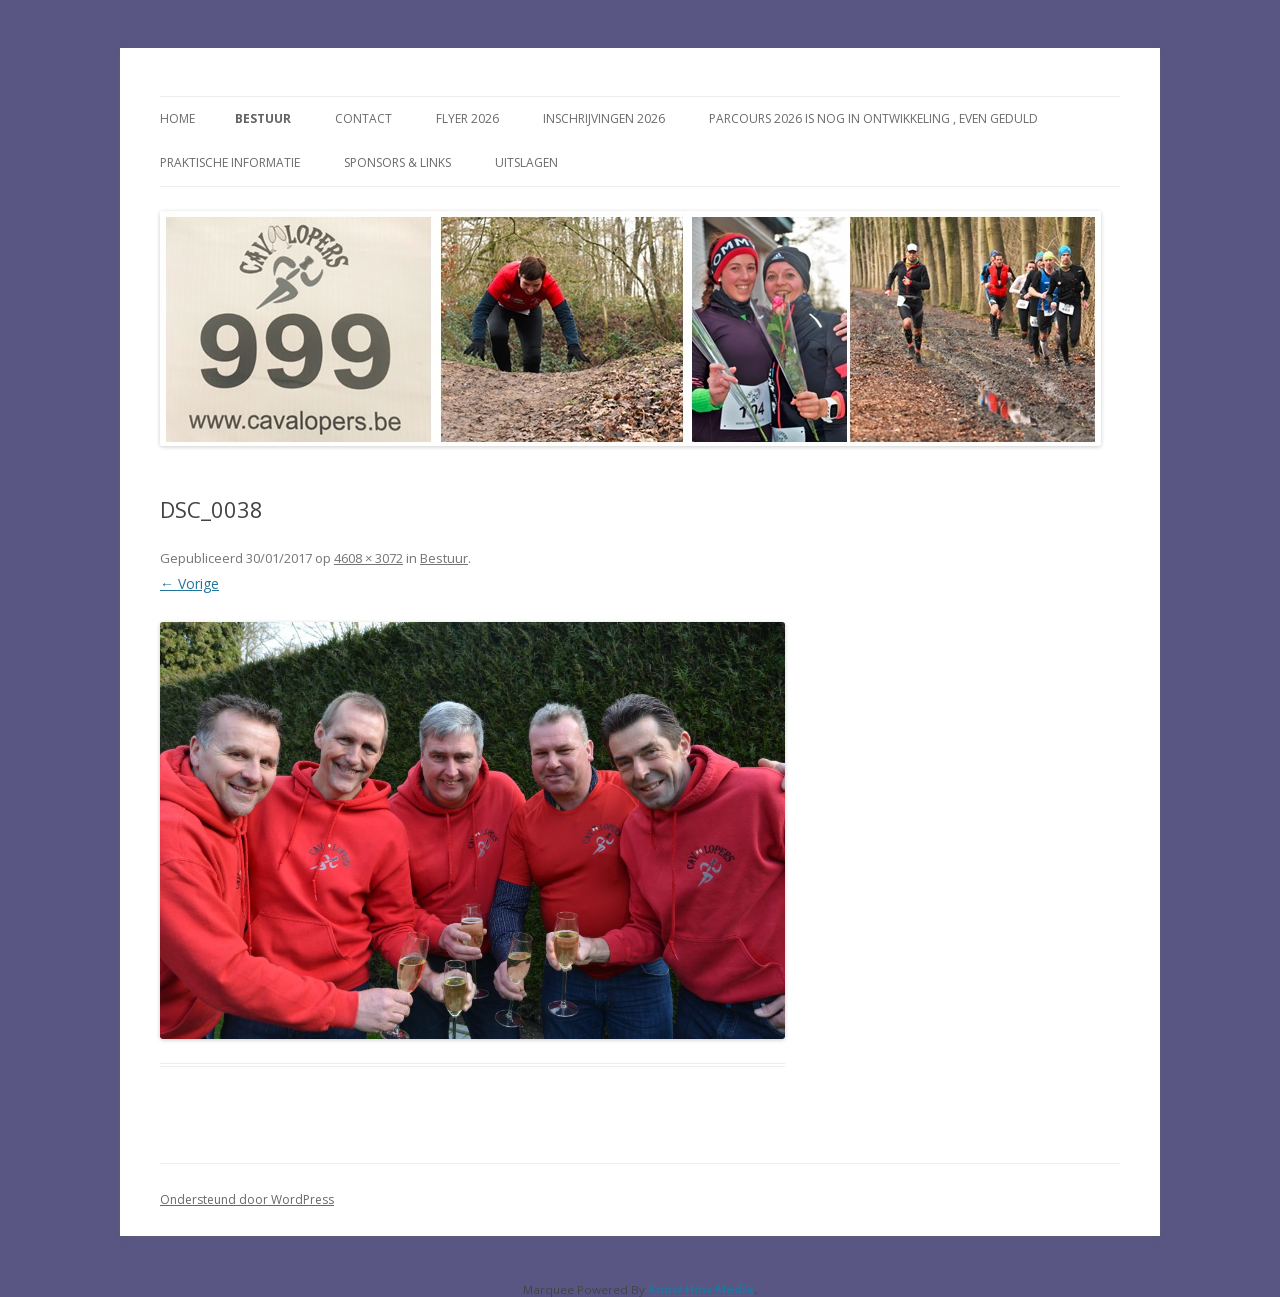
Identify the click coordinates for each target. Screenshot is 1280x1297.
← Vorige (189, 583)
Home (177, 118)
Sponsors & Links (397, 162)
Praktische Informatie (230, 162)
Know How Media (701, 1289)
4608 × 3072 (368, 558)
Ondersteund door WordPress (247, 1199)
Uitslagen (526, 162)
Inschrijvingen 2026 (604, 118)
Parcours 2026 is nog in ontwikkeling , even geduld (873, 118)
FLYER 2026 (467, 118)
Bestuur (263, 118)
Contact (363, 118)
